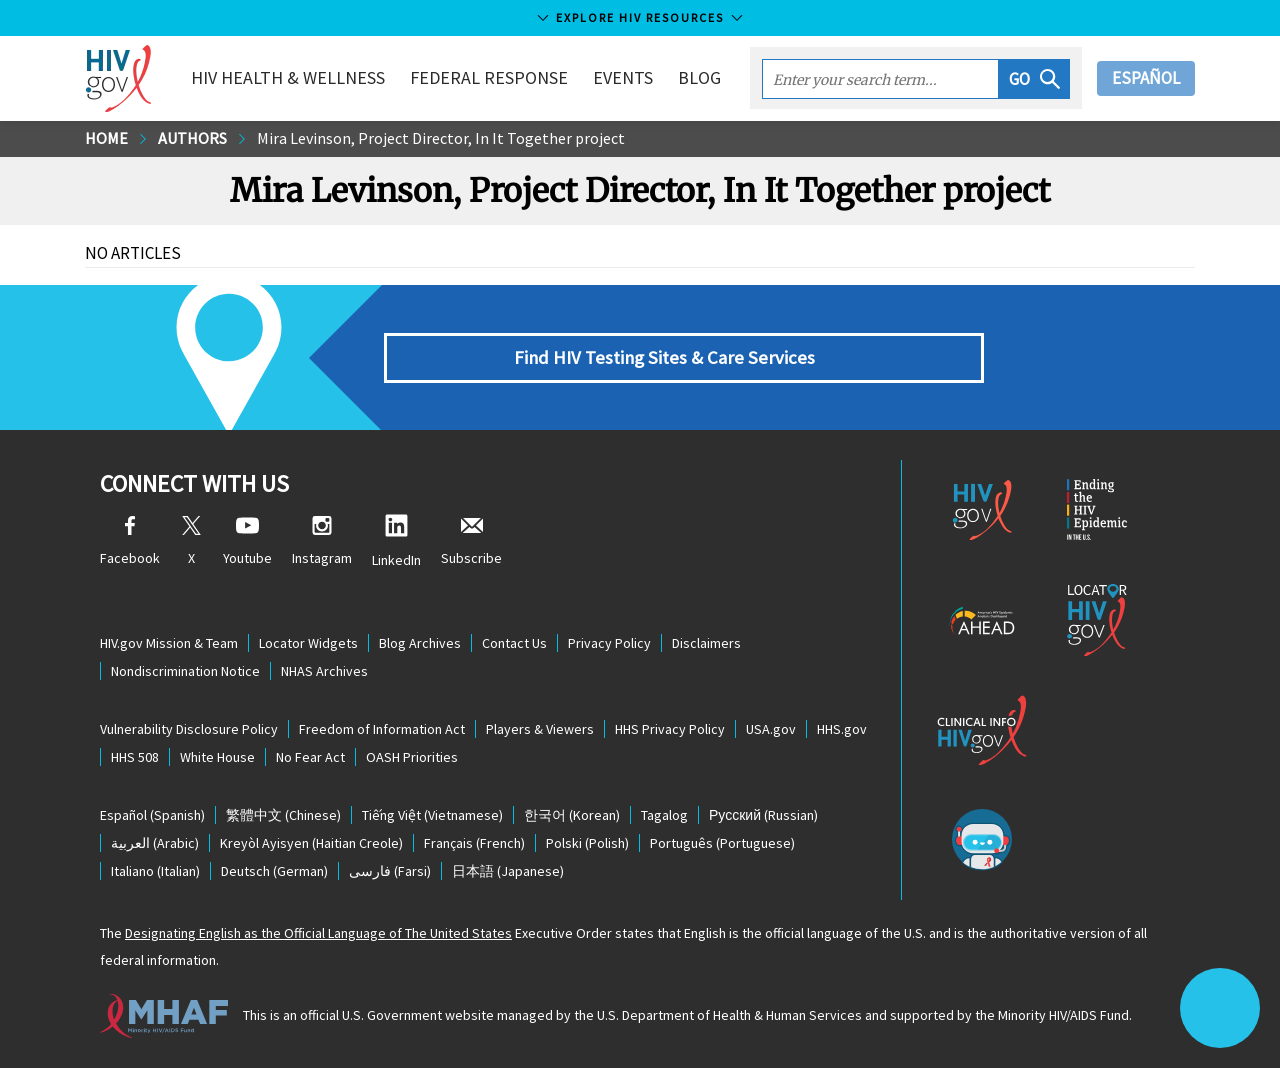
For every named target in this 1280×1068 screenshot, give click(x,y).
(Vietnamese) (432, 815)
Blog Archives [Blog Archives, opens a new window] (420, 643)
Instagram (322, 541)
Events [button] (623, 77)
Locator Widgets (308, 643)
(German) (274, 871)
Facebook (130, 541)
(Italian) (155, 871)
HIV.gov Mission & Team (169, 643)
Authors (192, 138)
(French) (474, 843)
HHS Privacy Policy (670, 729)
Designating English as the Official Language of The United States (318, 933)
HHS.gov (842, 729)
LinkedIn (396, 541)
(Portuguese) (722, 843)
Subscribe (471, 541)
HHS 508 (135, 757)
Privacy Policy (609, 643)
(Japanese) (508, 871)
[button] (1034, 79)
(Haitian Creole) (311, 843)
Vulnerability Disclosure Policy (189, 729)
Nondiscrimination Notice (185, 671)
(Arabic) (155, 843)
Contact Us (514, 643)
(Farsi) (390, 871)
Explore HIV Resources (640, 17)
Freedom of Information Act (382, 729)
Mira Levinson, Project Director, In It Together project (441, 138)
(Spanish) (152, 815)
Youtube (247, 541)
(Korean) (572, 815)
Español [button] (1146, 78)
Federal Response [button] (489, 77)
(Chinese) (283, 815)
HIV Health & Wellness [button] (288, 77)
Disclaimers (706, 643)
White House (217, 757)
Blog (699, 77)
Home (106, 138)
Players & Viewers (540, 729)
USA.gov (771, 729)
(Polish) (587, 843)
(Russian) (763, 815)
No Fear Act (310, 757)
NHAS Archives (324, 671)
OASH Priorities (412, 757)
